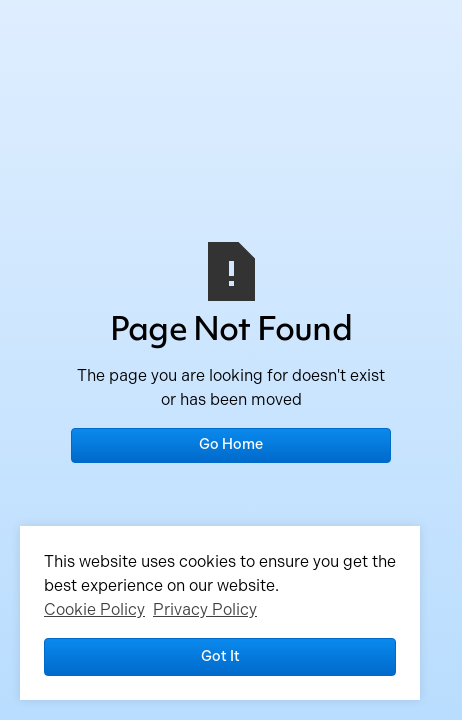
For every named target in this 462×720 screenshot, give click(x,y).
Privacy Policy (205, 609)
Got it (220, 656)
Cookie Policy (94, 609)
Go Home (231, 444)
